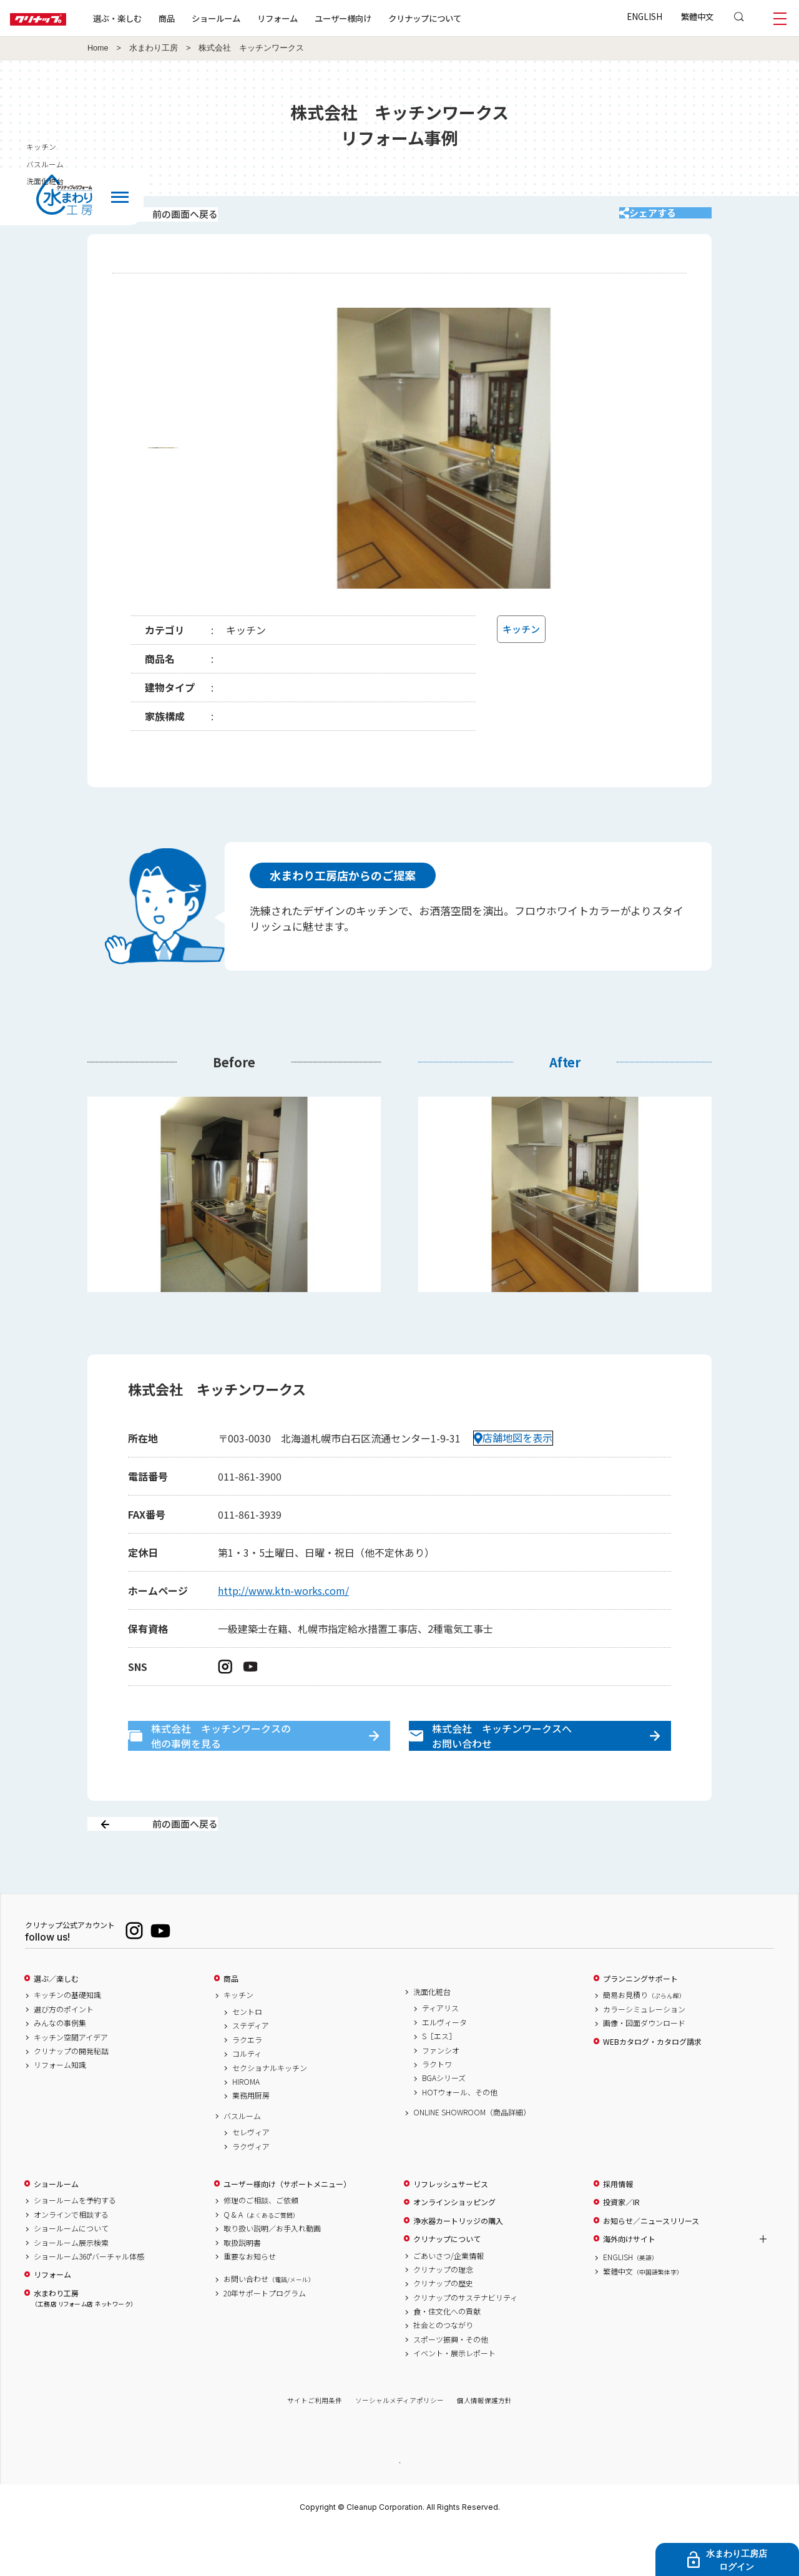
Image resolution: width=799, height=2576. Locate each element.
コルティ (247, 2098)
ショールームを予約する (75, 2245)
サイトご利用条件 (314, 2444)
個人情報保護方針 (484, 2444)
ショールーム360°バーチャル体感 (89, 2300)
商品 (230, 2022)
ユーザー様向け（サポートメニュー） (287, 2228)
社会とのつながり (443, 2369)
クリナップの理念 (443, 2313)
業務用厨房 (251, 2140)
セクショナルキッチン (269, 2112)
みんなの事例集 (60, 2067)
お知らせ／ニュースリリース (651, 2265)
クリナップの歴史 (443, 2328)
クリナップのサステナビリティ (465, 2341)
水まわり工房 (153, 48)
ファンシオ (440, 2094)
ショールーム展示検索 (71, 2286)
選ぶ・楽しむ (157, 18)
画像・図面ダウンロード (644, 2067)
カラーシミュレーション (644, 2053)
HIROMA (246, 2126)
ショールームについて (71, 2273)
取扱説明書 (242, 2286)
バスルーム (242, 2160)
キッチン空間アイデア (71, 2081)
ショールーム (256, 18)
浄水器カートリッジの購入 (458, 2265)
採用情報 (618, 2228)
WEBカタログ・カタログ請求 (652, 2085)
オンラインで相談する (71, 2258)
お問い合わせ (269, 2323)
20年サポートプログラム (264, 2337)
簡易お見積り (644, 2039)
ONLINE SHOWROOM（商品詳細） (472, 2157)
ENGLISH (644, 16)
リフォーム (317, 18)
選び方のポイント (64, 2053)
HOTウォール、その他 (460, 2136)
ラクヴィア (251, 2190)
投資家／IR (621, 2246)
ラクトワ (437, 2108)
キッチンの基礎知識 (67, 2039)
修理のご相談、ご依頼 (260, 2245)
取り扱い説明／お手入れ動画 (272, 2273)
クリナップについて (464, 18)
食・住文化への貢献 (447, 2356)
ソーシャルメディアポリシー (399, 2444)
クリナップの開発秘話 (71, 2095)
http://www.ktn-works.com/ (283, 1606)
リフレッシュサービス (450, 2228)
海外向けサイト (629, 2283)
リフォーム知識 (60, 2109)
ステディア (250, 2070)
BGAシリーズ (444, 2122)
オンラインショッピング (454, 2246)
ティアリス (440, 2052)
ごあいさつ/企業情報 (448, 2299)
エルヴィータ (444, 2066)
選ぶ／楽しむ (56, 2022)
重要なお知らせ (249, 2300)
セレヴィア (251, 2177)
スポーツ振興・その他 (450, 2383)
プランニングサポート (640, 2022)
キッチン (238, 2039)
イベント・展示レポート (454, 2397)
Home (98, 48)
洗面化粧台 (432, 2035)
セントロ (247, 2056)
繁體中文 (697, 16)
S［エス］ (439, 2080)
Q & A (261, 2258)
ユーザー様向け (383, 18)
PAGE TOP (399, 2506)
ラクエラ (247, 2084)
